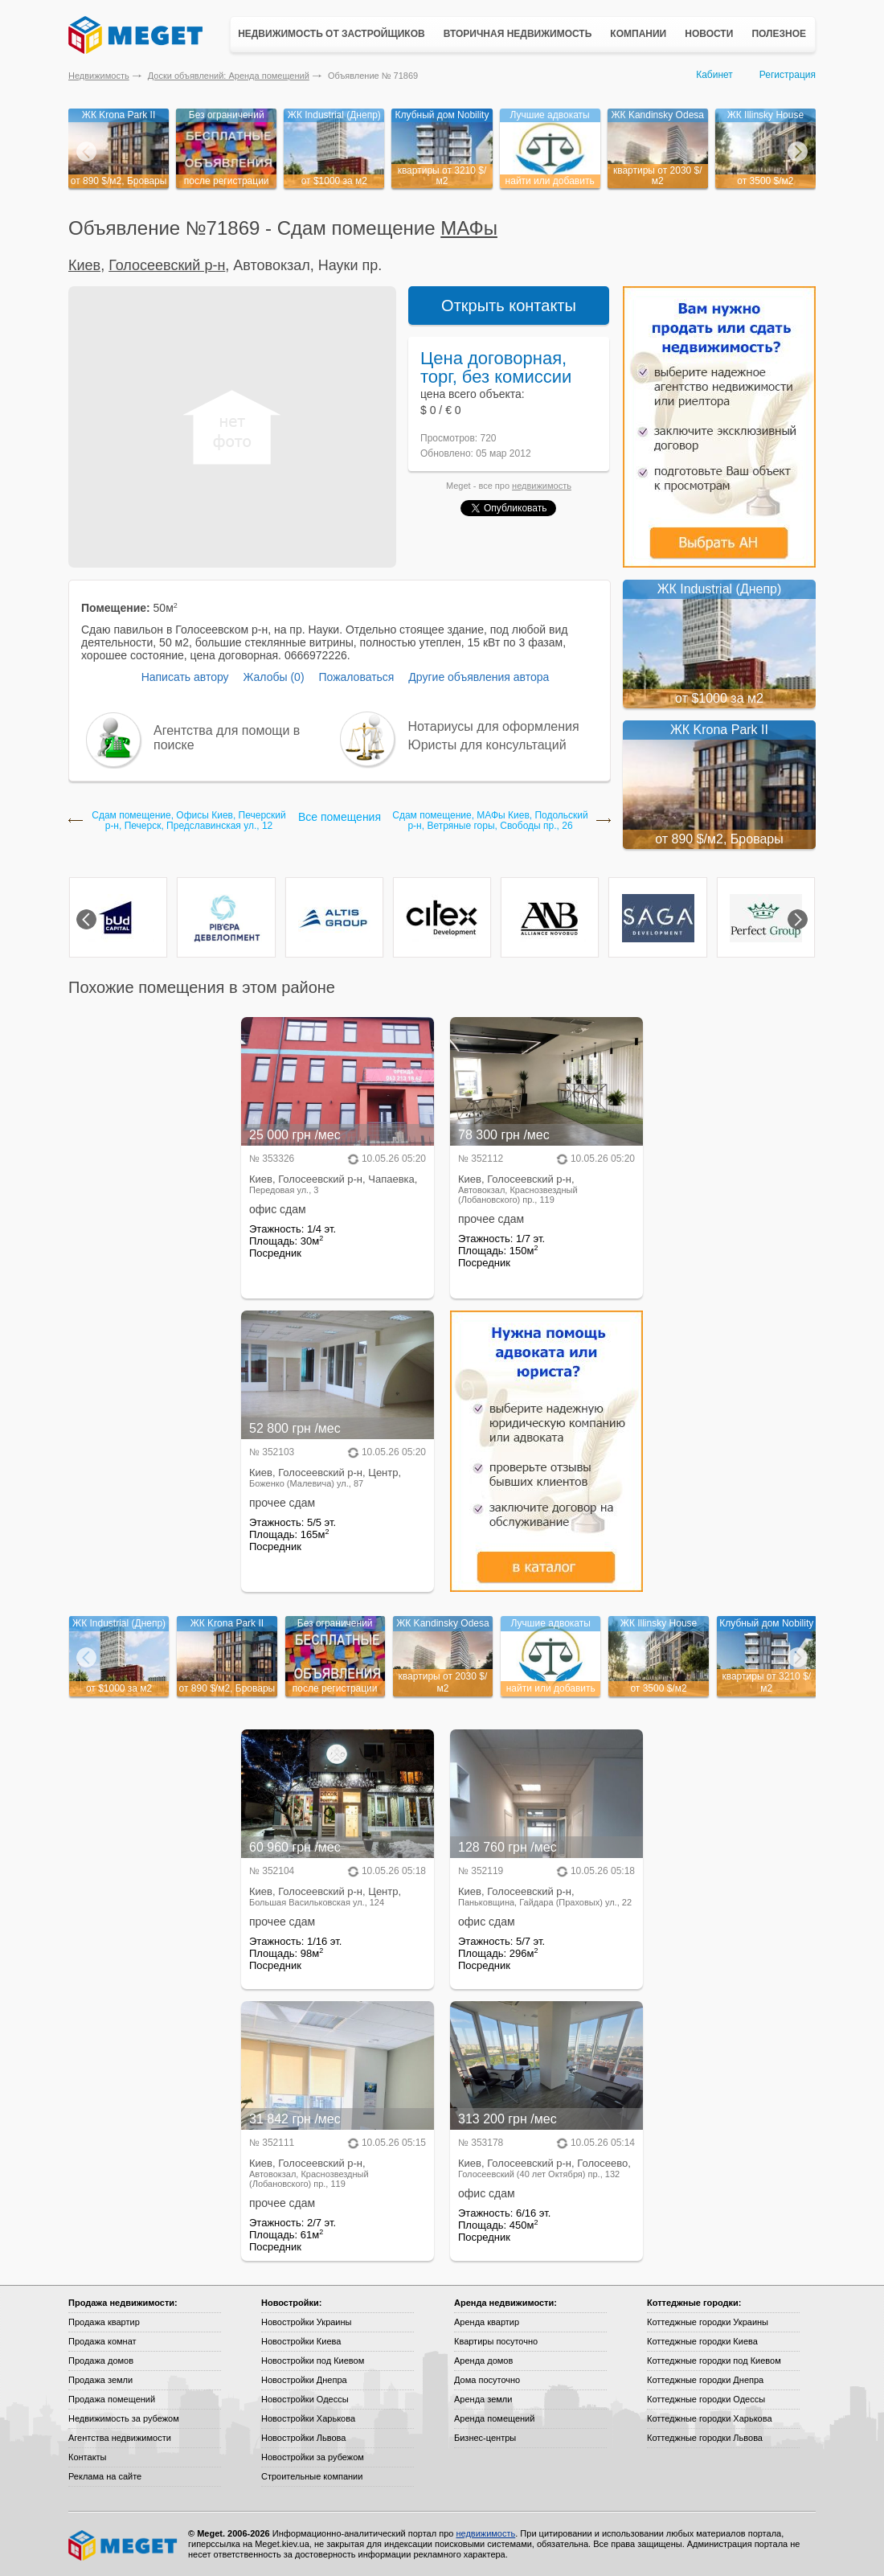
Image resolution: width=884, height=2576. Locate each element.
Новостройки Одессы (305, 2399)
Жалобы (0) (273, 677)
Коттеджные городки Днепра (705, 2380)
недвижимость (541, 485)
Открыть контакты (508, 305)
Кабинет (714, 74)
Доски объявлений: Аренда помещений (228, 75)
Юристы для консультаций (487, 745)
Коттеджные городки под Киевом (714, 2360)
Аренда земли (483, 2399)
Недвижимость (98, 75)
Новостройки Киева (301, 2341)
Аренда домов (483, 2360)
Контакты (87, 2457)
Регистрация (787, 74)
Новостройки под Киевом (312, 2360)
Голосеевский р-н (166, 265)
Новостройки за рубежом (312, 2457)
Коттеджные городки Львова (705, 2438)
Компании (638, 33)
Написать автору (185, 677)
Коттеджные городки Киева (702, 2341)
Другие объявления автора (478, 677)
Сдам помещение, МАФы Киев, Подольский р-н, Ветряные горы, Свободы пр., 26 (490, 820)
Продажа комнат (102, 2341)
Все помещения (339, 816)
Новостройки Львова (303, 2438)
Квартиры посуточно (496, 2341)
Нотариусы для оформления (493, 726)
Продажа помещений (111, 2399)
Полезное (778, 33)
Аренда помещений (494, 2418)
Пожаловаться (356, 677)
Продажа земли (100, 2380)
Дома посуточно (487, 2380)
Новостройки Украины (306, 2322)
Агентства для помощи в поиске (226, 738)
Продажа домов (100, 2360)
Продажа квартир (104, 2322)
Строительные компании (311, 2476)
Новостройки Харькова (308, 2418)
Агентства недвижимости (119, 2438)
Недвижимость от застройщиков (331, 33)
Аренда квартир (486, 2322)
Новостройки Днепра (304, 2380)
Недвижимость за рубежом (123, 2418)
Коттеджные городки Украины (707, 2322)
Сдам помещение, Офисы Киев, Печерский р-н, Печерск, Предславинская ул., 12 (189, 820)
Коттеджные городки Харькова (709, 2418)
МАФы (468, 228)
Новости (709, 33)
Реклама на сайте (104, 2476)
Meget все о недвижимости (123, 2545)
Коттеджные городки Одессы (706, 2399)
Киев (84, 265)
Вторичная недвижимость (518, 33)
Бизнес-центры (485, 2438)
